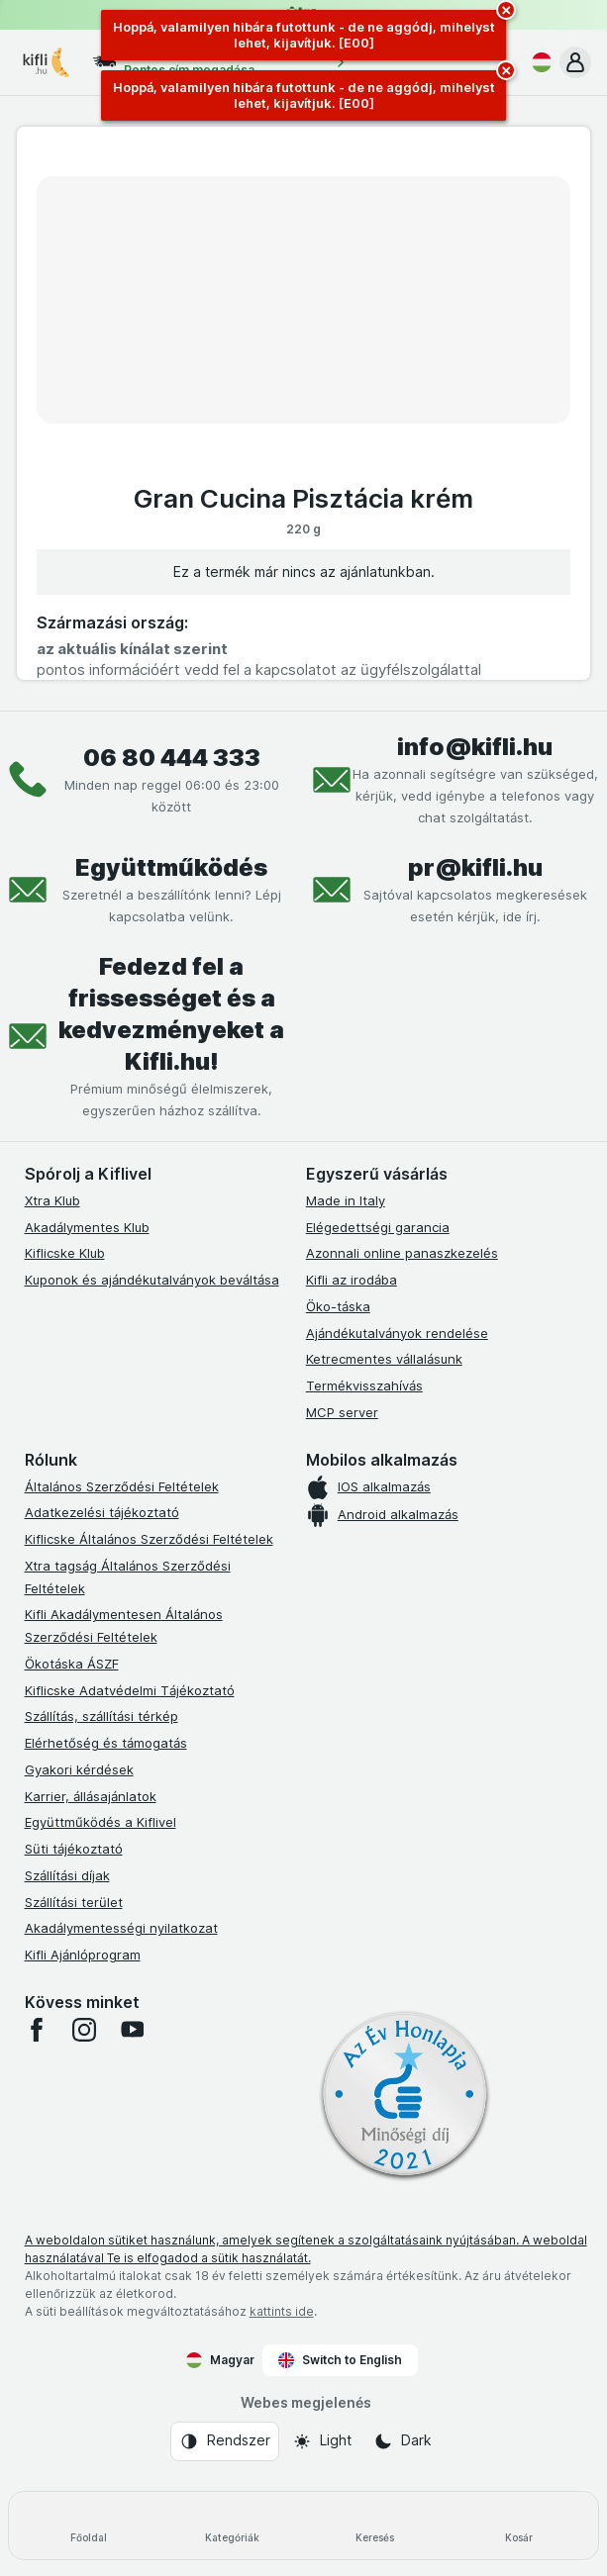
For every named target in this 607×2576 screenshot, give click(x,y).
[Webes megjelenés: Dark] (402, 2441)
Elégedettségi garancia (378, 1227)
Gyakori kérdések (79, 1769)
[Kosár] (518, 2525)
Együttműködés (171, 867)
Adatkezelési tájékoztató (102, 1512)
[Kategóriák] (232, 2525)
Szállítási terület (74, 1902)
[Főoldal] (88, 2525)
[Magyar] (538, 62)
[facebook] (37, 2030)
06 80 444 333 (171, 757)
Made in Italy (345, 1200)
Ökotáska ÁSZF (72, 1663)
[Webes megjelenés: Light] (321, 2441)
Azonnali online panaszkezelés (402, 1253)
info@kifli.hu (475, 746)
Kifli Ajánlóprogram (83, 1954)
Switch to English (340, 2360)
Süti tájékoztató (74, 1849)
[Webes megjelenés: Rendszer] (224, 2441)
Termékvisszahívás (364, 1385)
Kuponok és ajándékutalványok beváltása (152, 1280)
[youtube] (132, 2030)
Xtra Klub (52, 1200)
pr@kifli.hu (475, 867)
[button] (575, 62)
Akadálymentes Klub (87, 1227)
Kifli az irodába (351, 1280)
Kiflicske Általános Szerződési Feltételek (149, 1539)
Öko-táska (338, 1306)
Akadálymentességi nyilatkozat (121, 1928)
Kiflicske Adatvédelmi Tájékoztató (130, 1690)
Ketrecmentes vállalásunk (384, 1359)
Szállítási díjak (67, 1875)
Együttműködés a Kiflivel (100, 1822)
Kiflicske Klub (65, 1253)
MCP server (342, 1412)
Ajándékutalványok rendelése (397, 1333)
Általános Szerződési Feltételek (122, 1486)
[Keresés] (376, 2525)
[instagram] (84, 2030)
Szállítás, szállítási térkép (101, 1716)
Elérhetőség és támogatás (106, 1743)
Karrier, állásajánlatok (90, 1796)
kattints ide (282, 2311)
